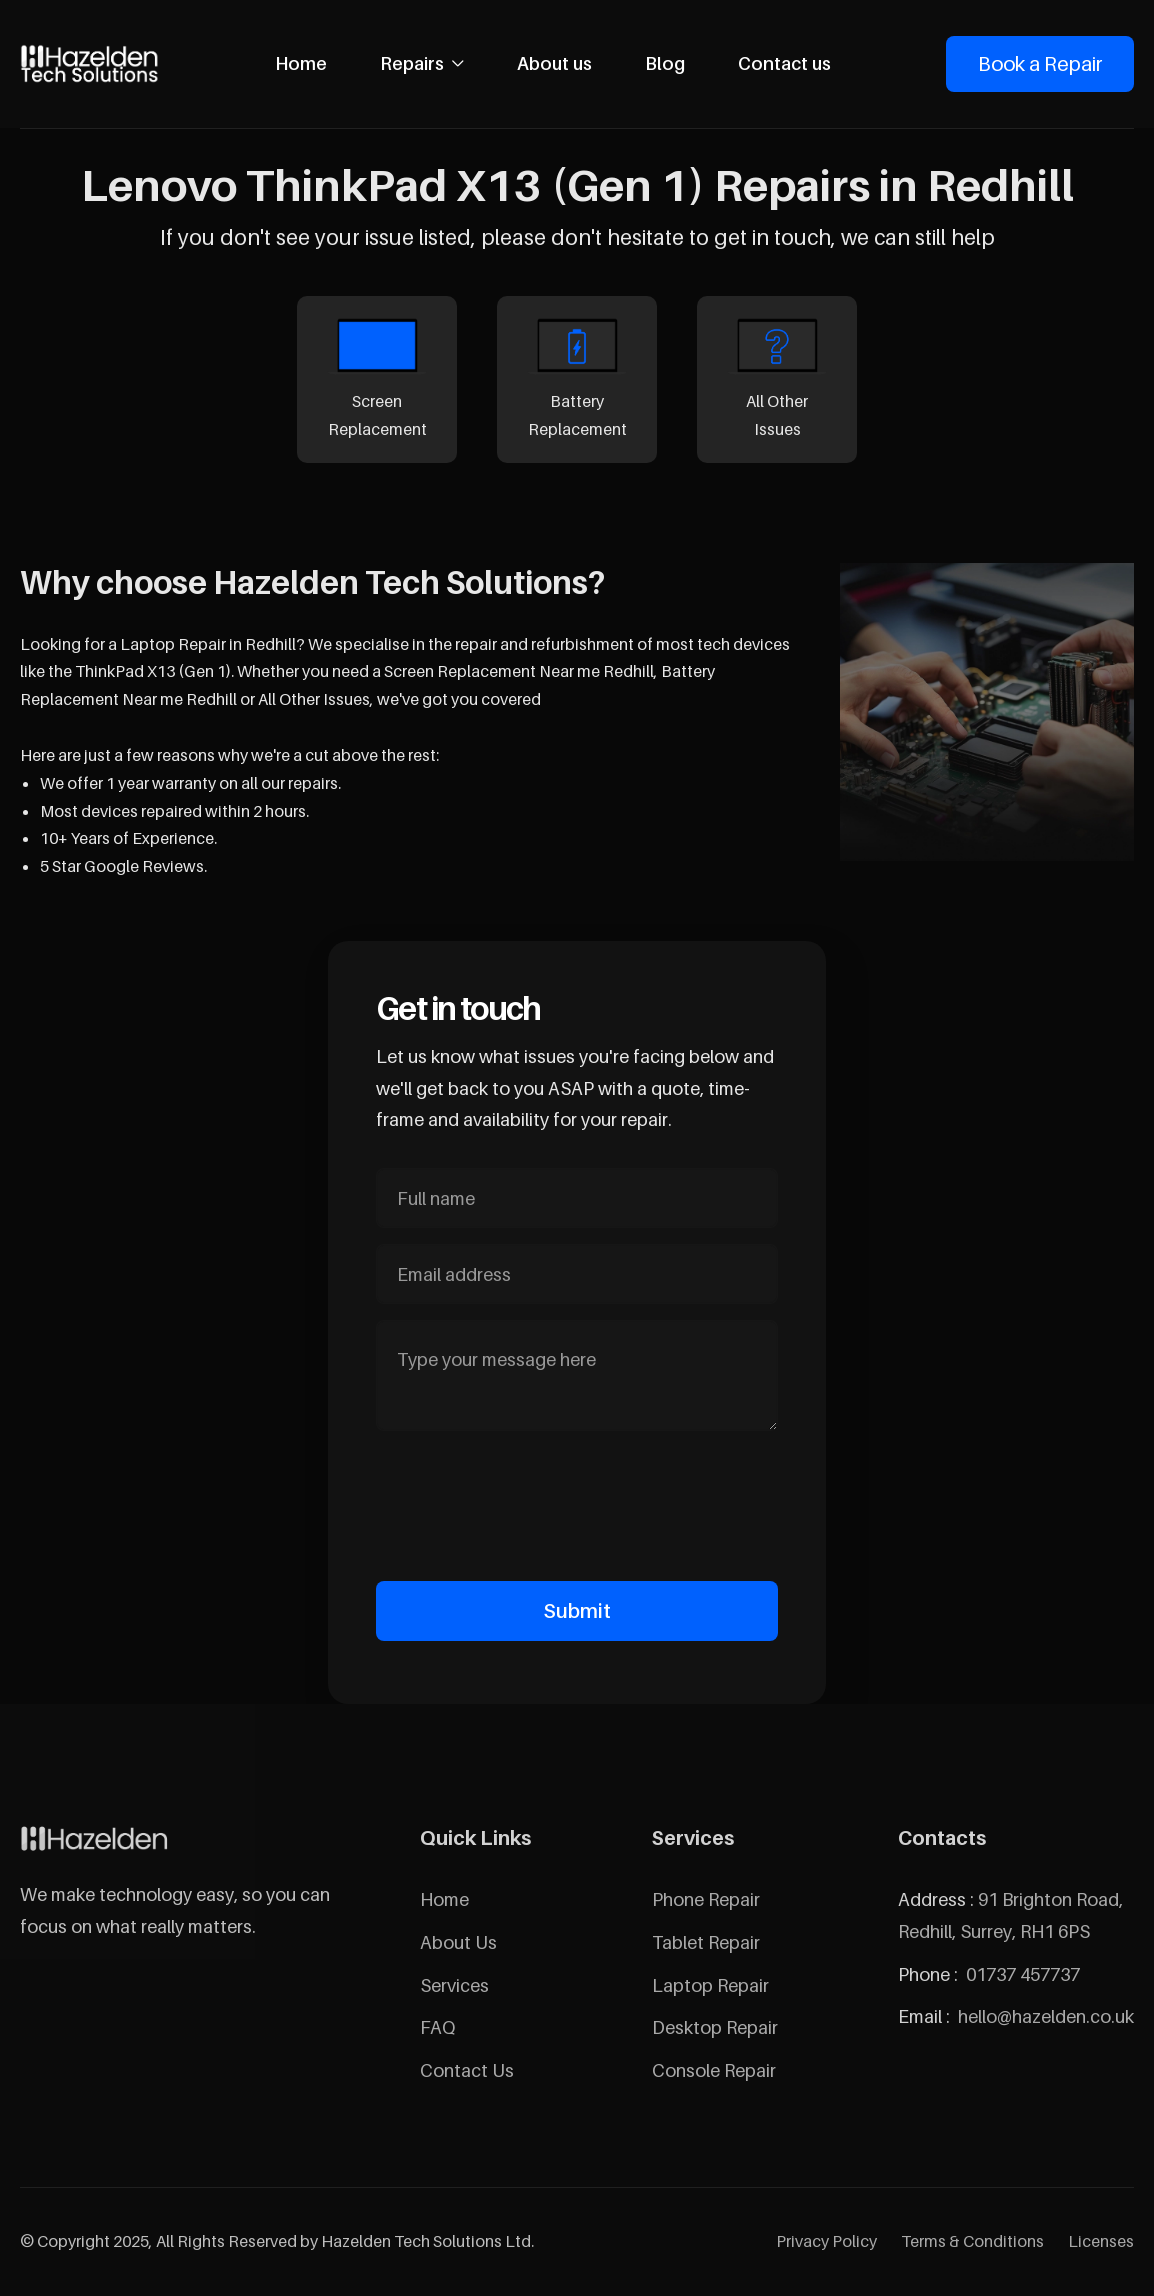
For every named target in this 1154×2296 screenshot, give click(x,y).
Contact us (784, 63)
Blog (665, 63)
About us (554, 63)
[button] (422, 64)
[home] (90, 64)
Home (301, 63)
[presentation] (577, 1502)
